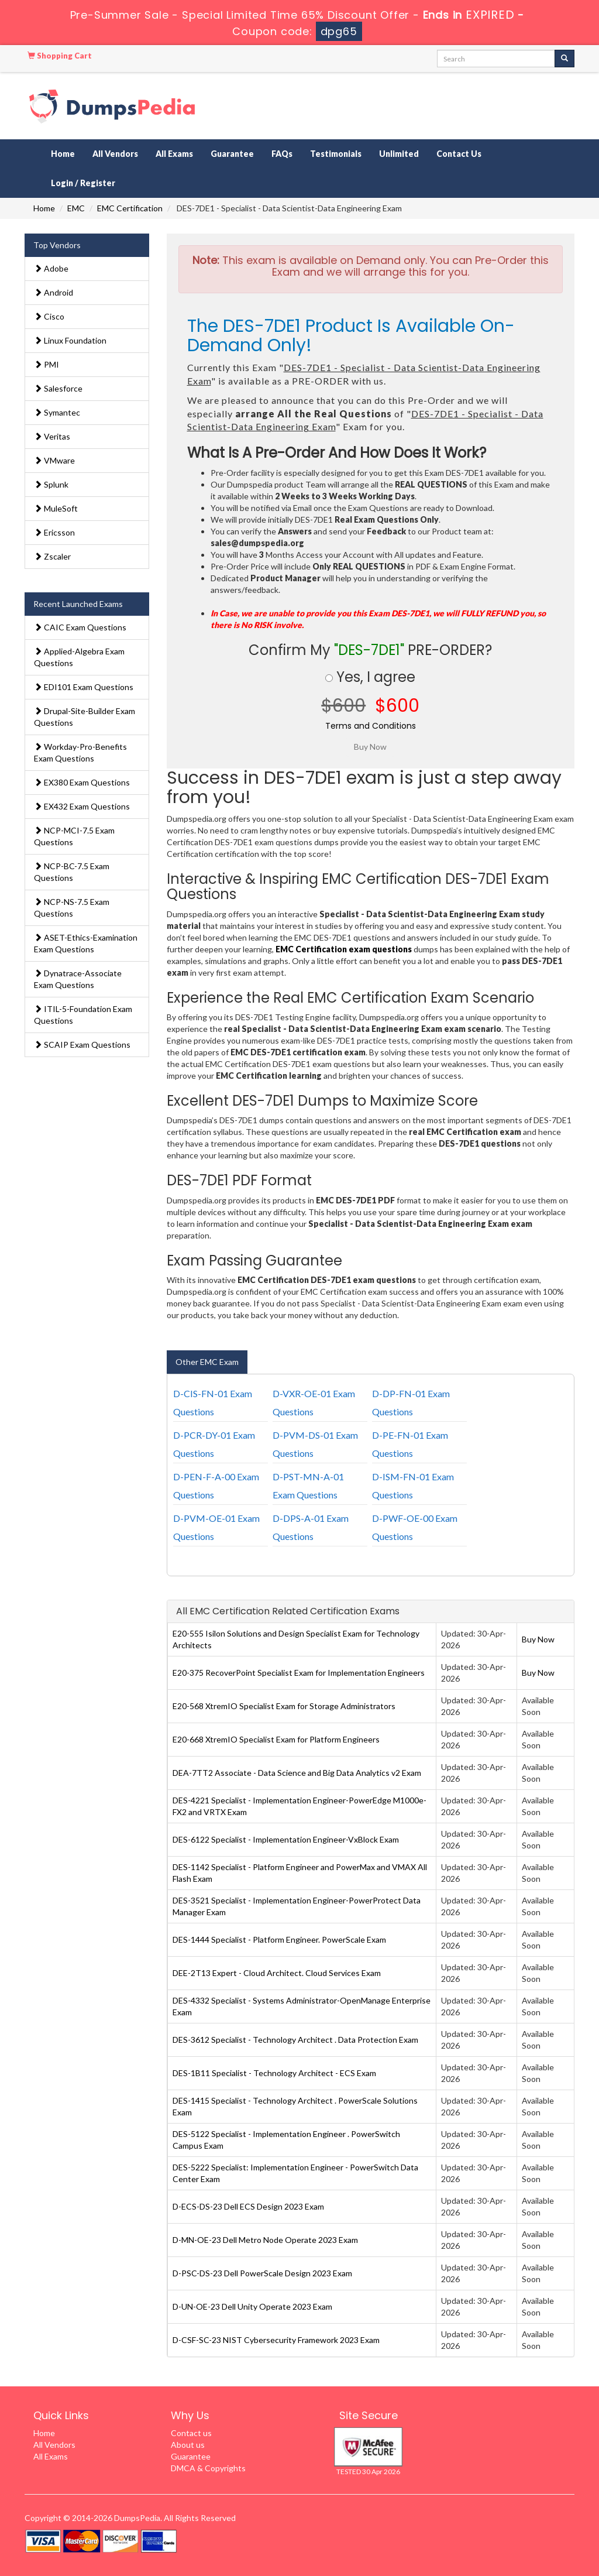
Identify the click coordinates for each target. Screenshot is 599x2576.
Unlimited (399, 154)
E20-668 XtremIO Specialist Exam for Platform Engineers (276, 1739)
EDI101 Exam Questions (83, 687)
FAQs (281, 154)
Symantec (57, 412)
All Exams (174, 154)
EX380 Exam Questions (82, 782)
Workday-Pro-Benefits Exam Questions (80, 752)
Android (53, 292)
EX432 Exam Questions (82, 806)
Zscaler (52, 556)
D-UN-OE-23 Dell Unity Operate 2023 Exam (252, 2306)
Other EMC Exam (207, 1362)
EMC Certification (130, 208)
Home (63, 154)
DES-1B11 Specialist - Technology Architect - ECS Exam (274, 2073)
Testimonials (336, 154)
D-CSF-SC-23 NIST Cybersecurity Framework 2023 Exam (276, 2340)
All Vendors (115, 154)
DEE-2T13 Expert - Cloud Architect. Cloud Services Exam (277, 1973)
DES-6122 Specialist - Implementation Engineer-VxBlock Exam (286, 1839)
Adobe (51, 268)
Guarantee (232, 154)
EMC (76, 208)
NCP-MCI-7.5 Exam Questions (74, 836)
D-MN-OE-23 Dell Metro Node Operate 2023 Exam (265, 2240)
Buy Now (538, 1639)
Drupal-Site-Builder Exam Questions (84, 717)
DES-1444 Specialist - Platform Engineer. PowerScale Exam (279, 1939)
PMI (46, 364)
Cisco (49, 316)
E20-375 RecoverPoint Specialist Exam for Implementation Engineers (299, 1673)
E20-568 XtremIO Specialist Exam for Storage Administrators (284, 1706)
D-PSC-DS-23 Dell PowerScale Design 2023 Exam (262, 2273)
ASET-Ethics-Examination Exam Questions (85, 943)
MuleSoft (56, 508)
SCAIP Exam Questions (82, 1044)
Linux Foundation (70, 340)
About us (188, 2445)
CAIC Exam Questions (80, 627)
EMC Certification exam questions (344, 949)
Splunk (51, 484)
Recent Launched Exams (78, 604)
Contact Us (458, 154)
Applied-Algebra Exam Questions (79, 657)
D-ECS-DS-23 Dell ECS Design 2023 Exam (248, 2206)
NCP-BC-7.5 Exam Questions (71, 872)
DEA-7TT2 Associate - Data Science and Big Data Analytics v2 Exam (297, 1773)
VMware (54, 460)
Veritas (52, 436)
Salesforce (58, 388)
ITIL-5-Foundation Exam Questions (83, 1014)
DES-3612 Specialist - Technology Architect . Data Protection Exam (295, 2040)
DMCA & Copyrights (208, 2468)
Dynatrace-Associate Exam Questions (78, 979)
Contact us (191, 2433)
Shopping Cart (59, 55)
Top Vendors (57, 245)
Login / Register (83, 183)
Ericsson (54, 532)
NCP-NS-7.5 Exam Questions (71, 907)
